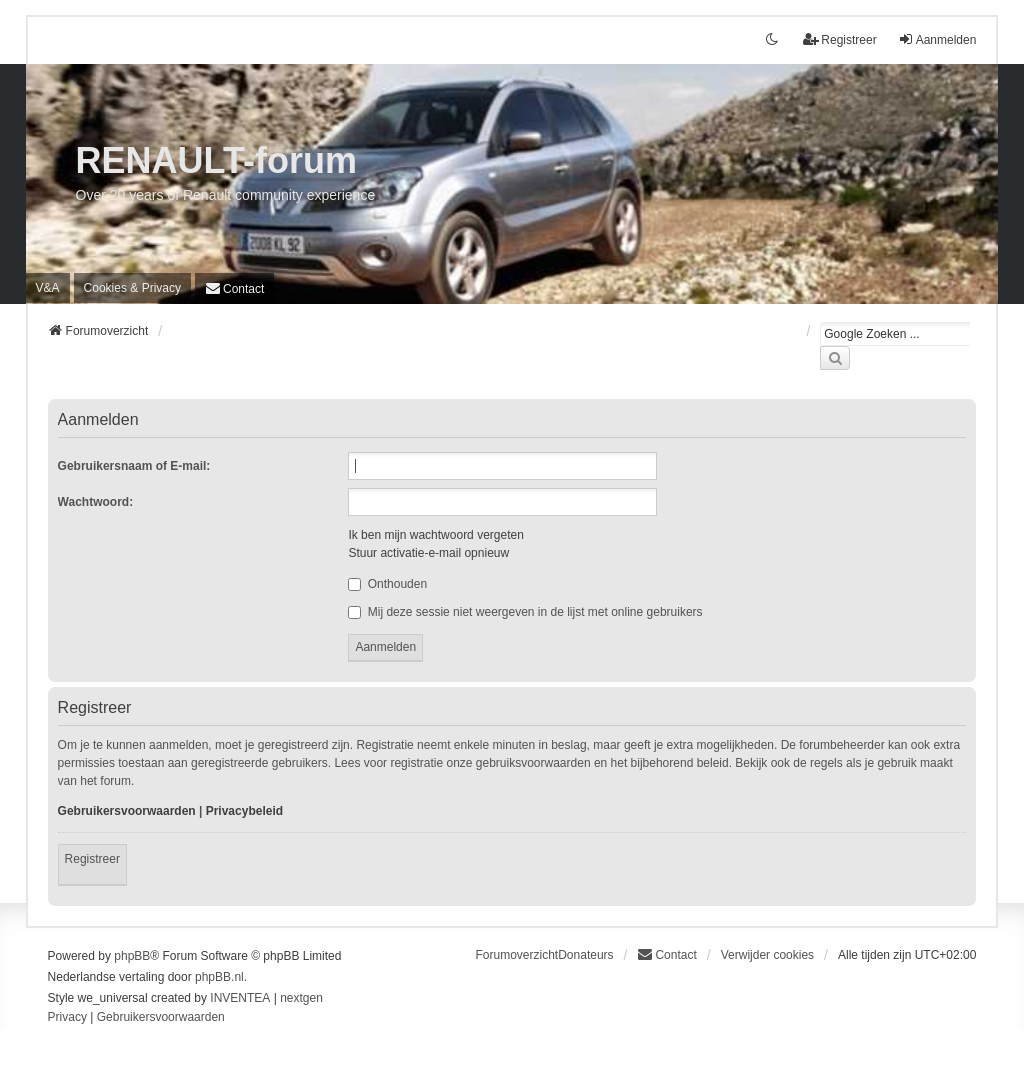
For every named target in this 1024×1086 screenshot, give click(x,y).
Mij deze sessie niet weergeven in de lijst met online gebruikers (525, 612)
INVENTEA (240, 998)
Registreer (92, 859)
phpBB (132, 956)
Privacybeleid (244, 811)
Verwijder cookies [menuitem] (767, 955)
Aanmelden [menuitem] (937, 39)
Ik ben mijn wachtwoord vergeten (435, 535)
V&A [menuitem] (48, 288)
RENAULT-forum (216, 160)
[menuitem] (132, 288)
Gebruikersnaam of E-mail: (134, 466)
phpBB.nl (219, 977)
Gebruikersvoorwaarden (127, 811)
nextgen (301, 998)
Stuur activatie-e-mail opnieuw (428, 553)
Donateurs (585, 955)
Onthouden (387, 584)
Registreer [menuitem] (839, 39)
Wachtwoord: (96, 502)
